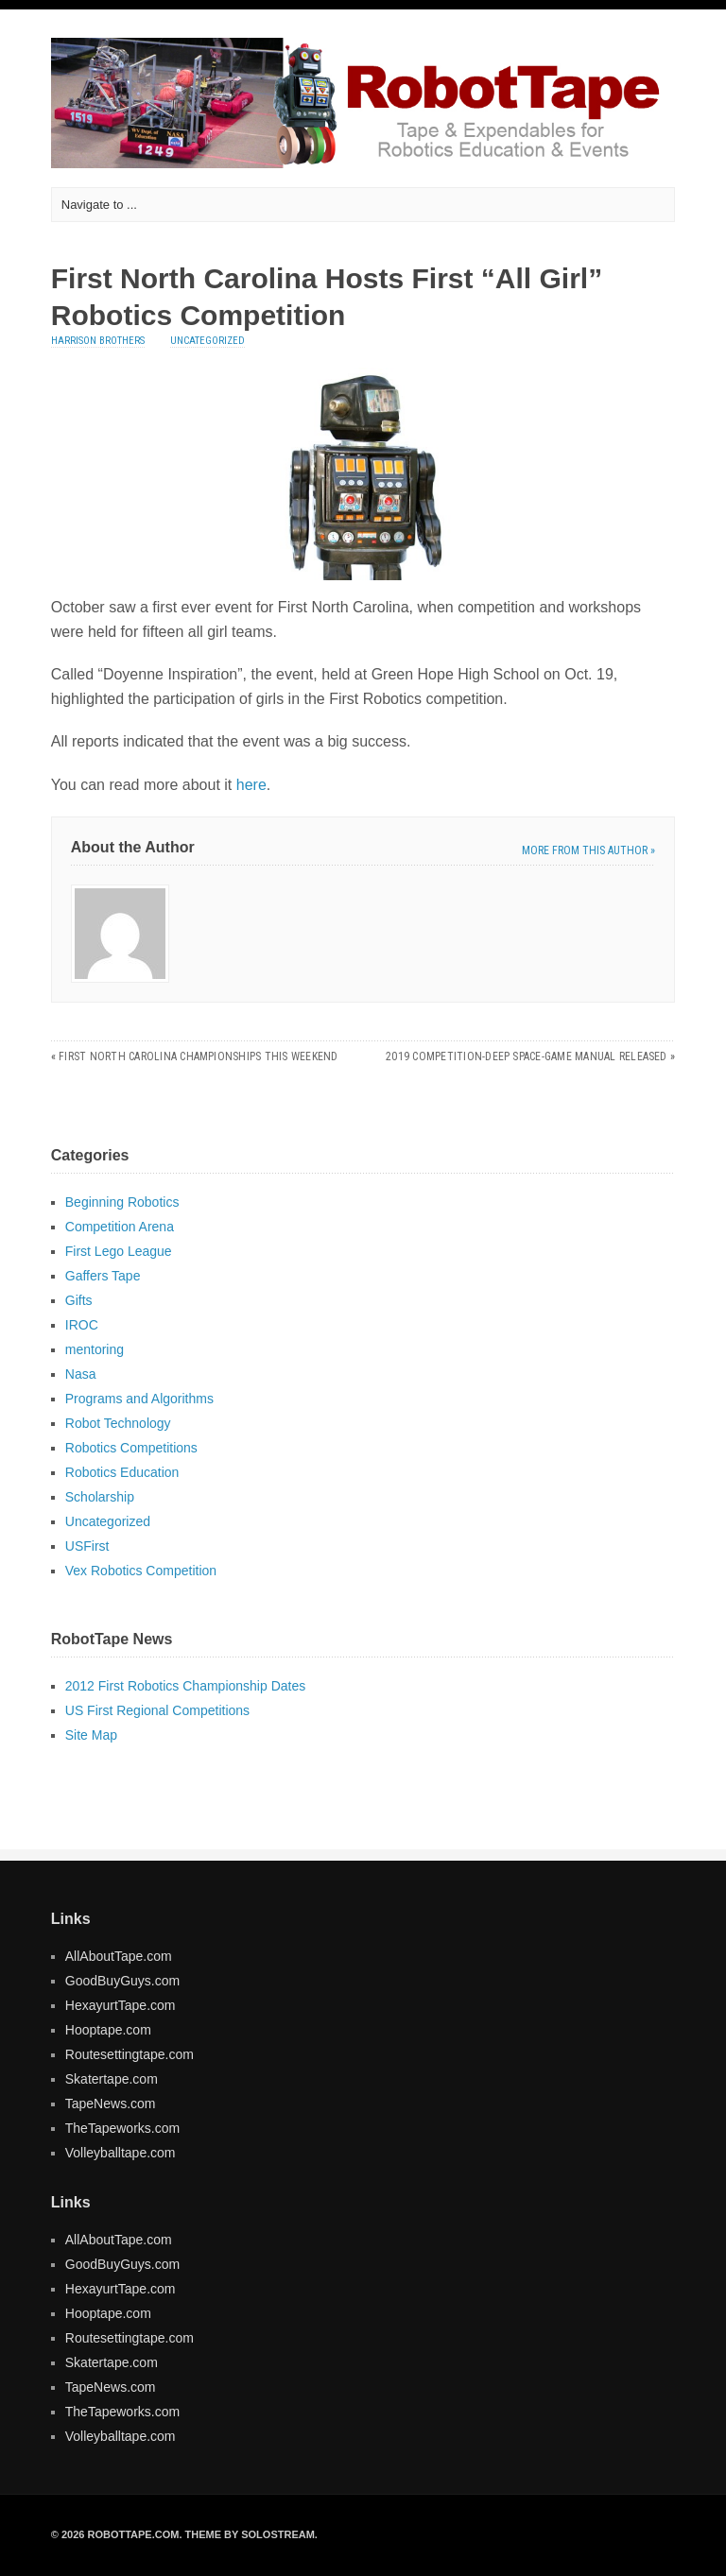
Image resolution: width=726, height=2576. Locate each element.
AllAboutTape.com (118, 1956)
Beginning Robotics (122, 1202)
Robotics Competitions (131, 1447)
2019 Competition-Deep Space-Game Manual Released (526, 1056)
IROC (81, 1324)
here (251, 785)
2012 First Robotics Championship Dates (185, 1685)
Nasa (80, 1374)
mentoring (94, 1349)
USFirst (87, 1546)
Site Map (91, 1735)
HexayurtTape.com (120, 2005)
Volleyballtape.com (120, 2152)
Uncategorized (207, 341)
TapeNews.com (110, 2103)
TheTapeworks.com (122, 2128)
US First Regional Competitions (157, 1710)
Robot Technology (118, 1423)
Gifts (79, 1300)
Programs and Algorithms (139, 1398)
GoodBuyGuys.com (122, 1980)
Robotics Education (122, 1472)
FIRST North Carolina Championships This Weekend (198, 1056)
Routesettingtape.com (129, 2054)
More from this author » (588, 850)
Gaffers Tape (103, 1275)
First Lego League (118, 1251)
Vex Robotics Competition (140, 1570)
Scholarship (99, 1496)
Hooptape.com (108, 2029)
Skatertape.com (111, 2079)
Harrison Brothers (98, 341)
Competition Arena (119, 1226)
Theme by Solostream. (251, 2534)
